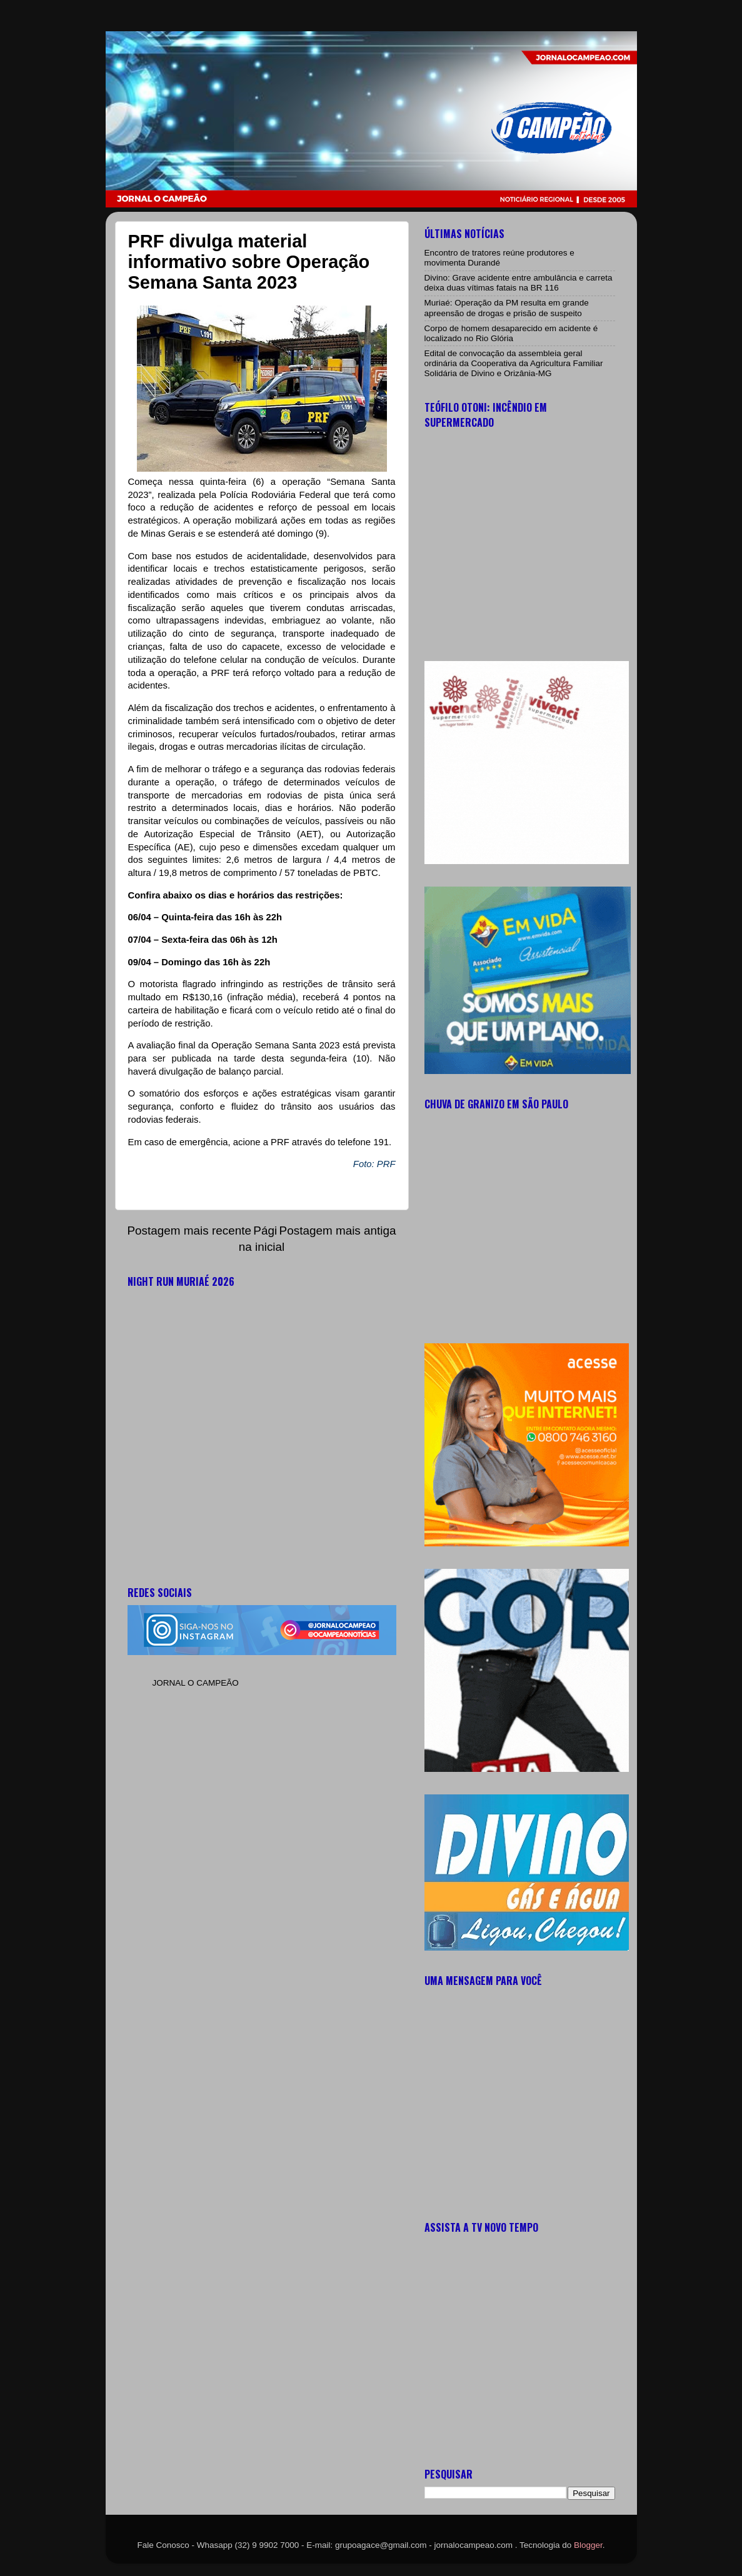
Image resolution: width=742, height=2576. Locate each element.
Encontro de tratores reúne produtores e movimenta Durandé (499, 257)
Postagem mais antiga (337, 1230)
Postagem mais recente (189, 1230)
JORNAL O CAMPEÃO (196, 1683)
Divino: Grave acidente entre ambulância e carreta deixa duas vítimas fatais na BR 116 (518, 282)
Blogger (588, 2545)
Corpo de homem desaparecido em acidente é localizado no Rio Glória (511, 333)
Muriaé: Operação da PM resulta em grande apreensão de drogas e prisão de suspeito (506, 307)
